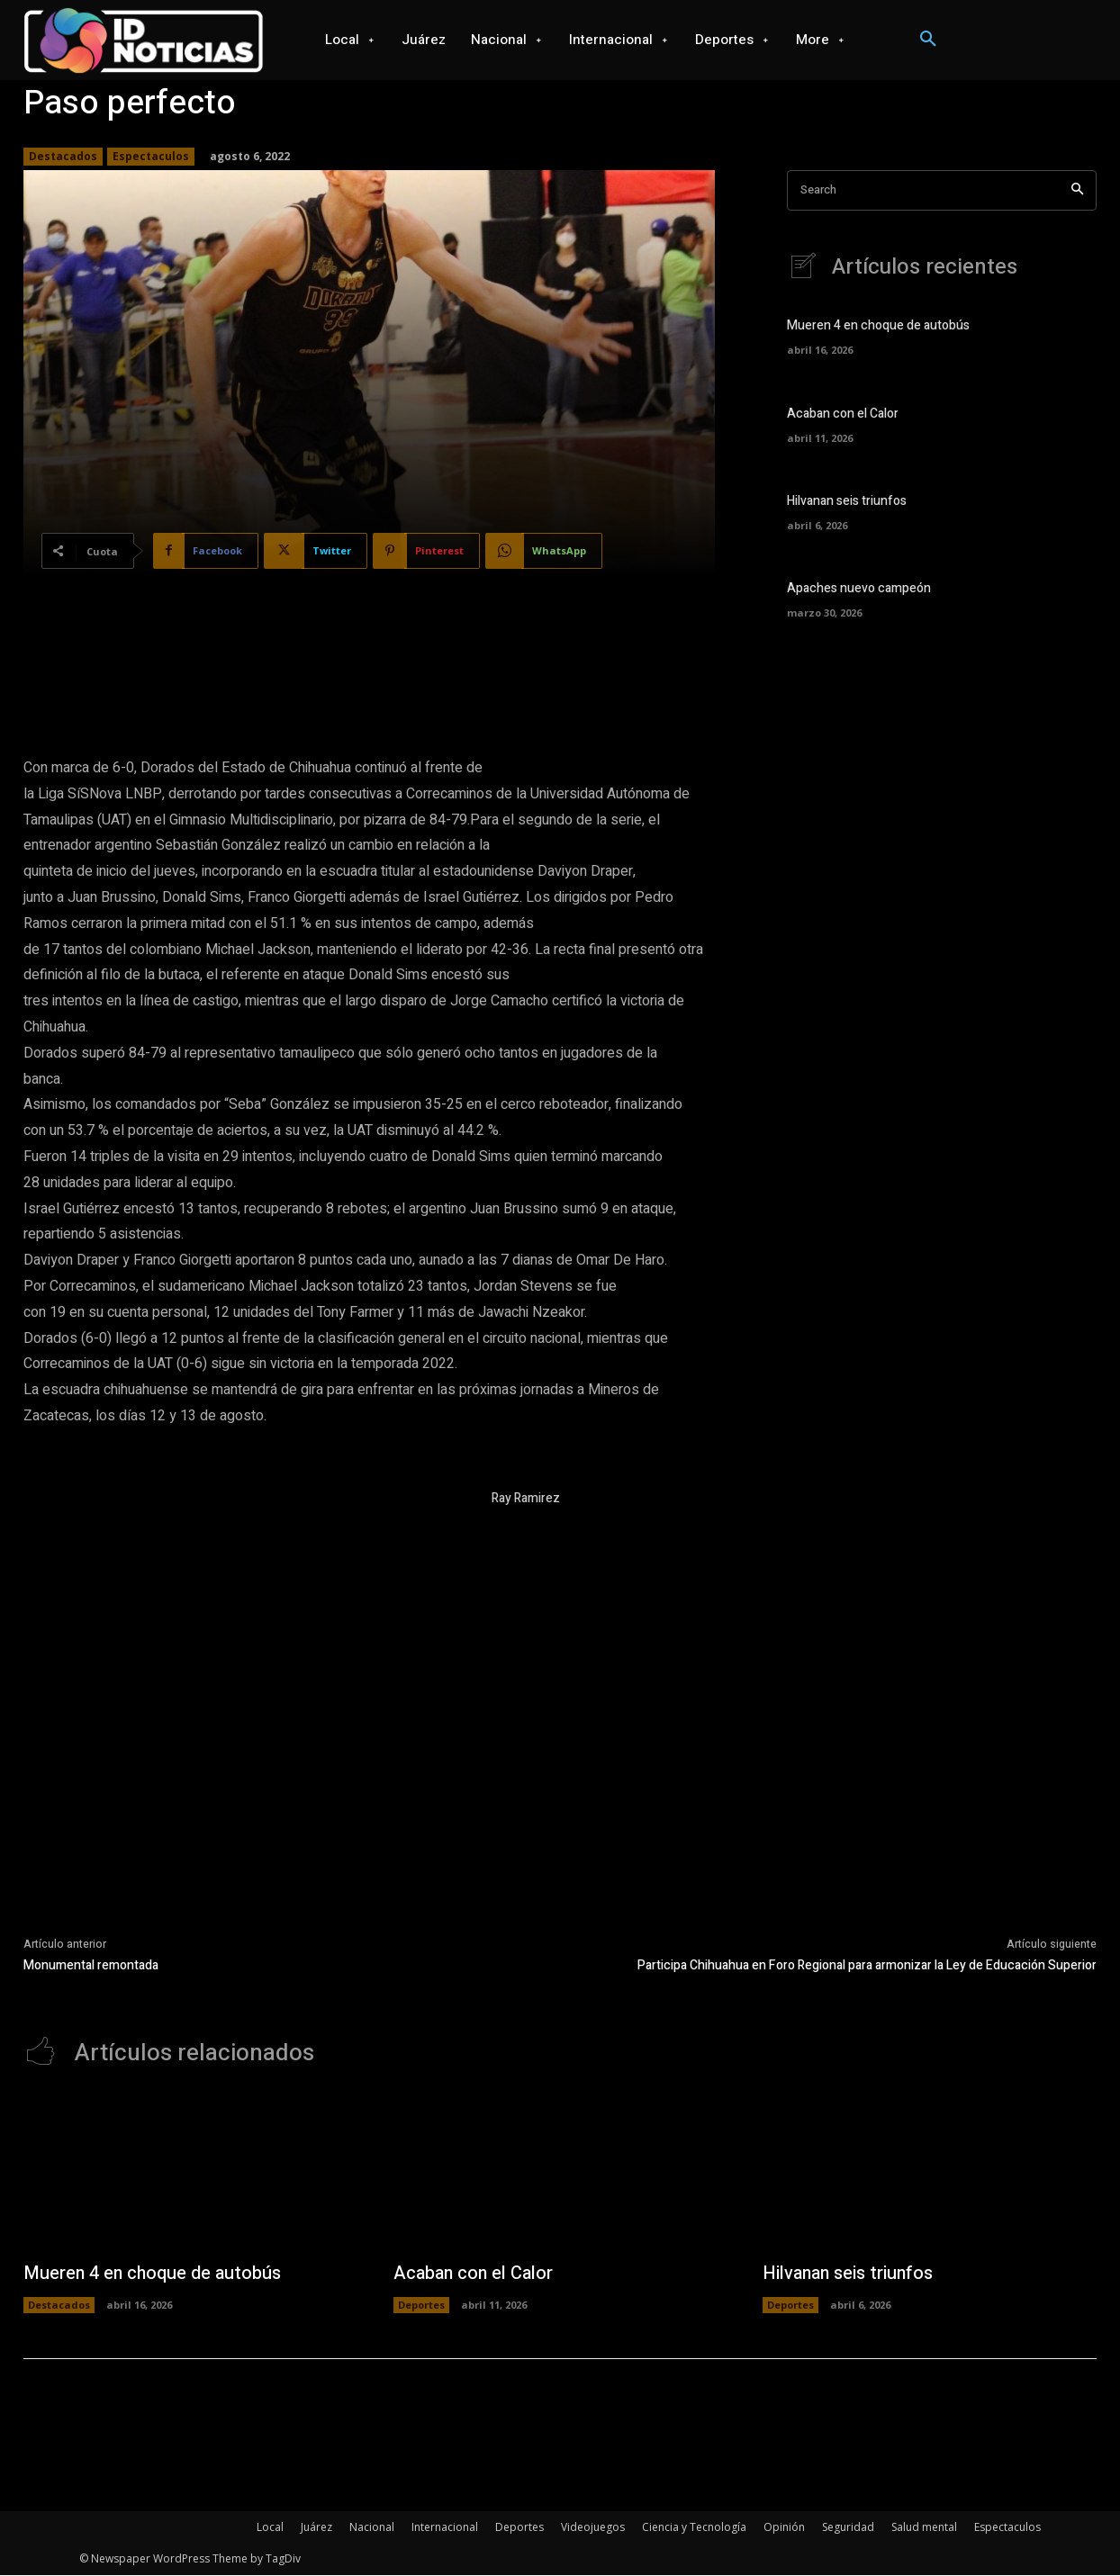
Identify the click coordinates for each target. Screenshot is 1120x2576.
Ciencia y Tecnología (694, 2527)
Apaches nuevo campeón (859, 590)
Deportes (421, 2305)
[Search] (1077, 190)
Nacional (371, 2527)
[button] (928, 39)
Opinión (784, 2527)
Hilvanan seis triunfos (847, 501)
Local (270, 2527)
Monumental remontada (90, 1965)
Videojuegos (593, 2527)
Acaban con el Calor (843, 414)
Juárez (316, 2527)
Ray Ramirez (526, 1498)
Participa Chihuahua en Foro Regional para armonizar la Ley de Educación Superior (867, 1965)
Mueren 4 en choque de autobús (878, 327)
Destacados (63, 157)
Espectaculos (150, 157)
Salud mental (924, 2527)
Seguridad (848, 2527)
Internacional (444, 2527)
